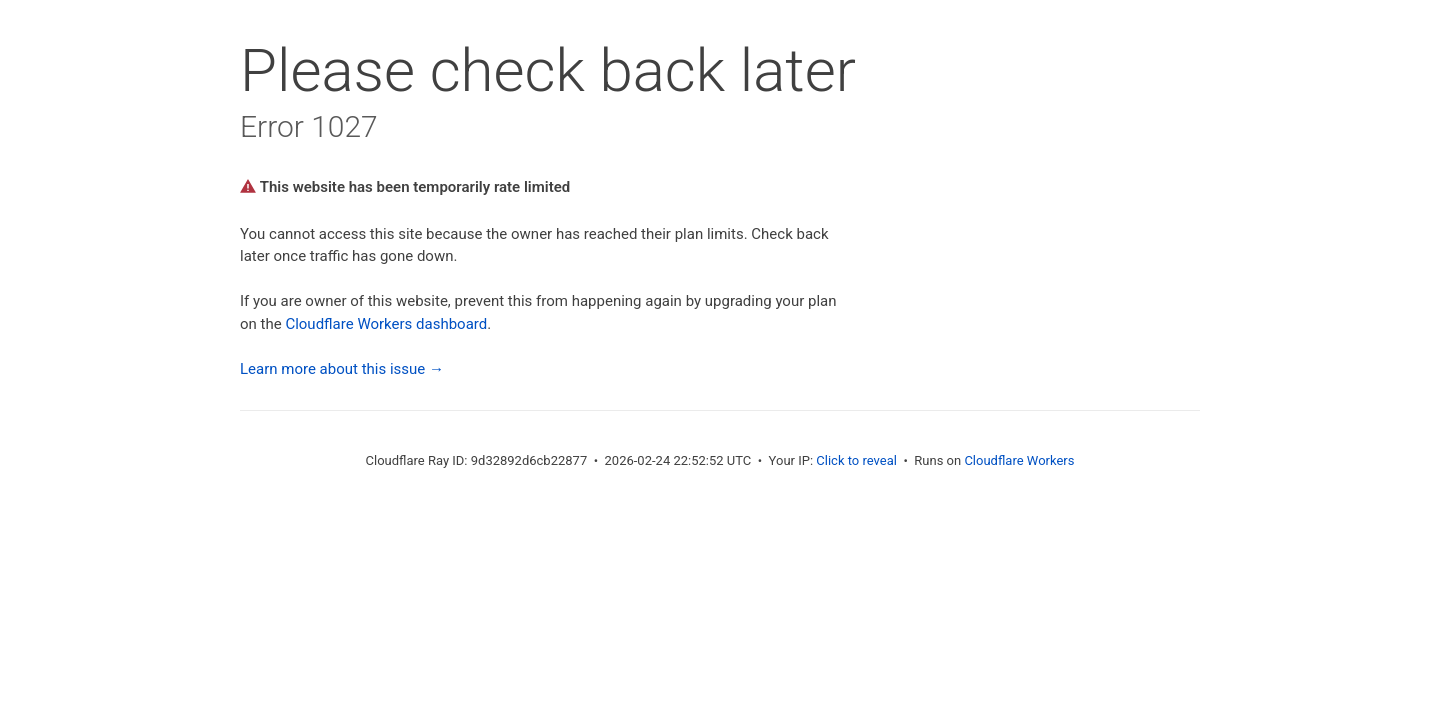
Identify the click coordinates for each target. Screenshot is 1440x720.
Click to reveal (856, 460)
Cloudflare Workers (1019, 460)
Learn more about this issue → (342, 369)
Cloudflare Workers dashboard (386, 324)
